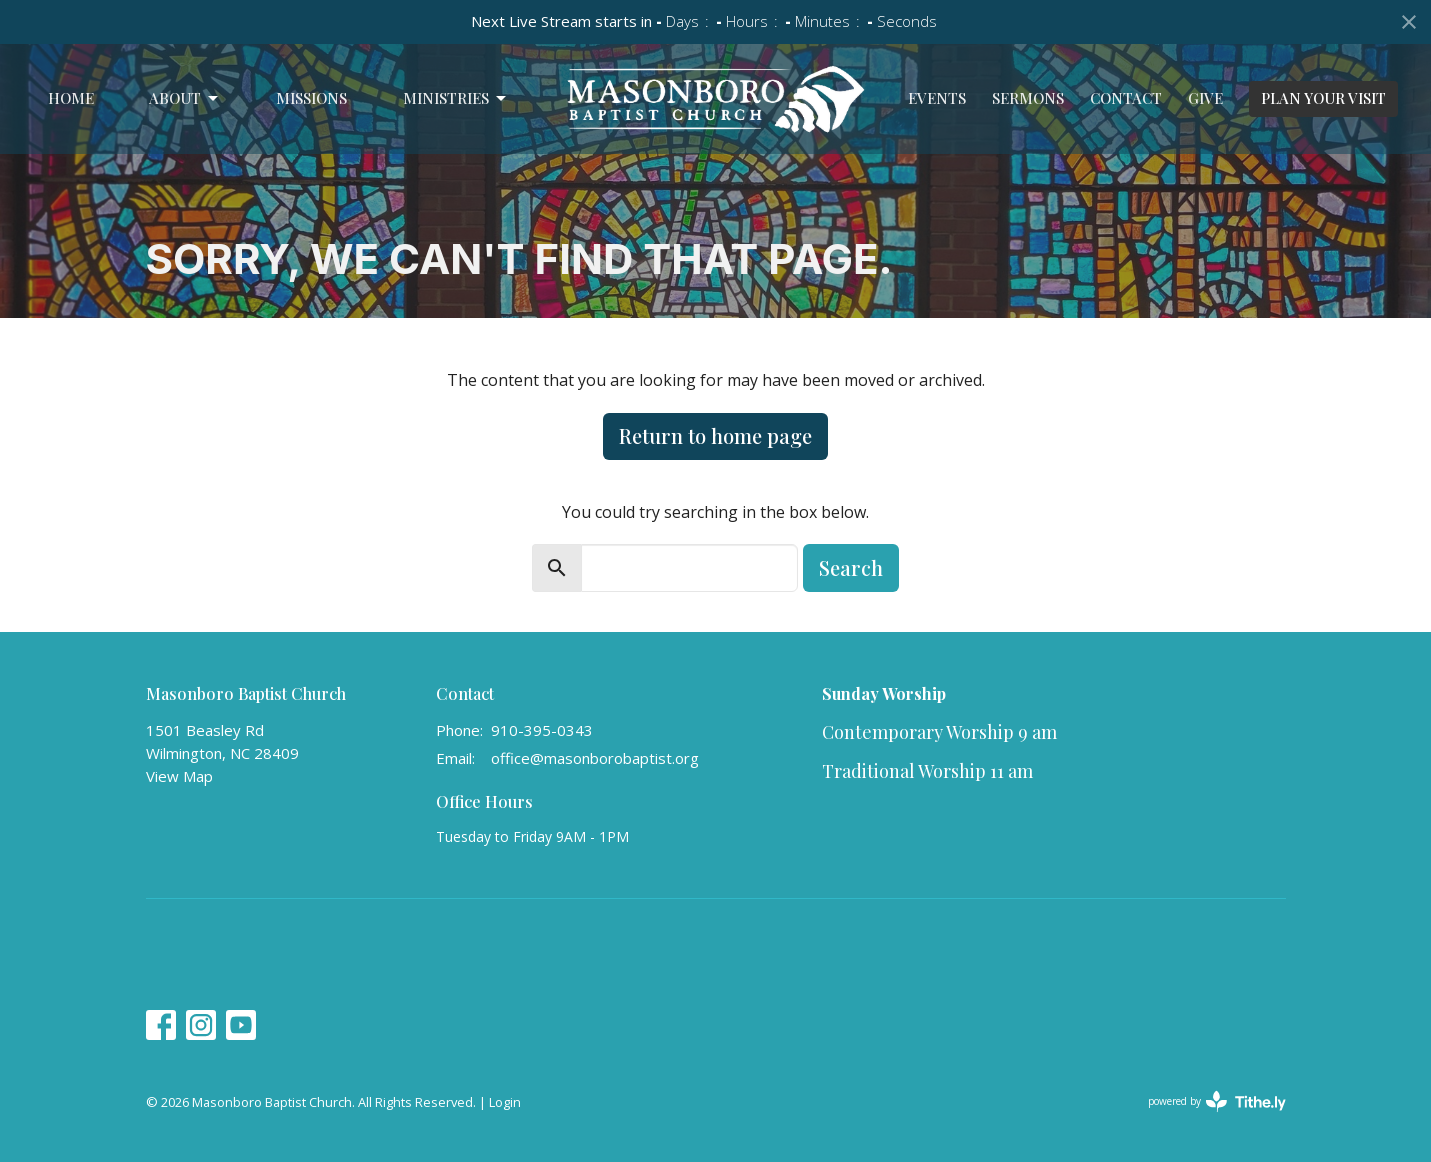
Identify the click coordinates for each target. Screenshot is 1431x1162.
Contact (1126, 98)
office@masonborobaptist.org (595, 758)
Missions (311, 98)
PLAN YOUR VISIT (1323, 98)
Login (505, 1102)
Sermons (1028, 98)
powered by (1217, 1101)
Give (1205, 98)
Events (937, 98)
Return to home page (715, 435)
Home (71, 98)
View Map (179, 776)
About (185, 98)
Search (851, 567)
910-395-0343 (542, 730)
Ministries (456, 98)
